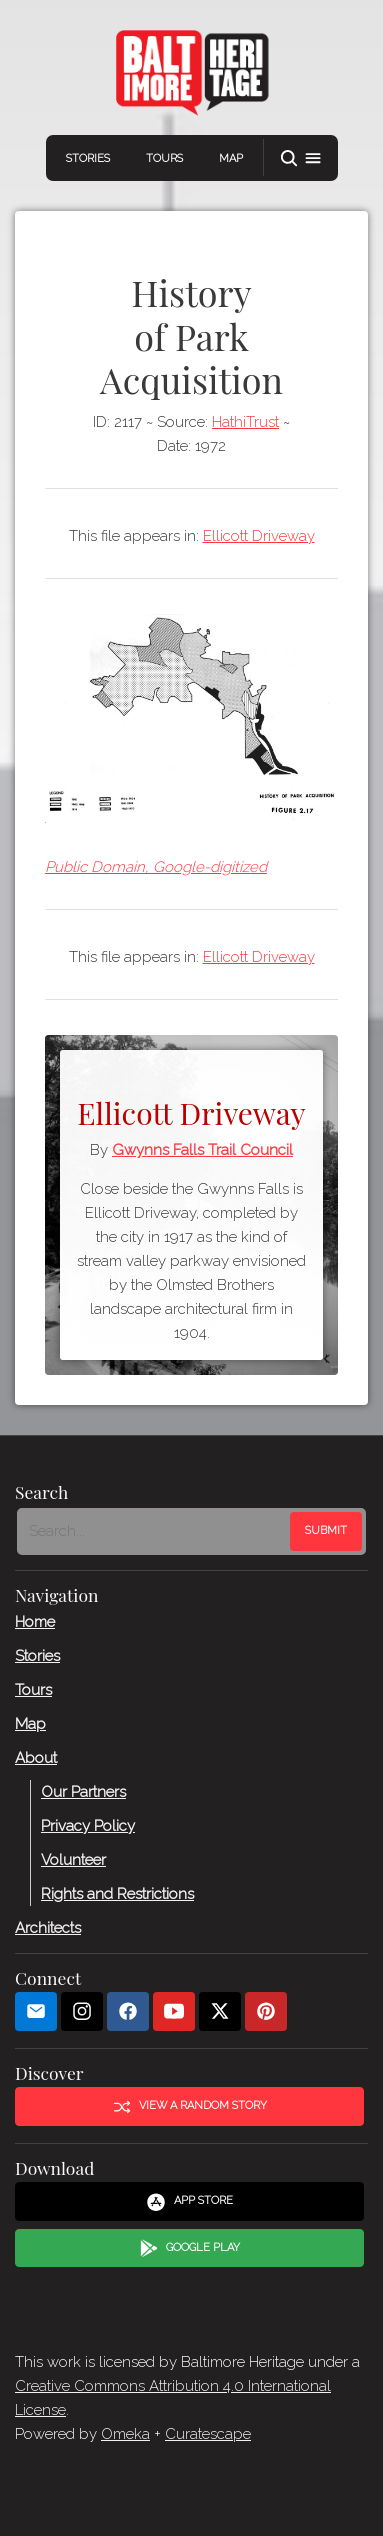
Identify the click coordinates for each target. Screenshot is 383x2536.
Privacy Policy (88, 1825)
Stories (88, 158)
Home (35, 1621)
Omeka (125, 2434)
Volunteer (73, 1859)
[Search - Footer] (155, 1531)
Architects (48, 1927)
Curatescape (208, 2434)
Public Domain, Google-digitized (156, 867)
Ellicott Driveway (259, 536)
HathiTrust (245, 422)
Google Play (190, 2248)
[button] (301, 158)
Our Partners (83, 1791)
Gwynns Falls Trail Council (202, 1150)
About (36, 1757)
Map (231, 158)
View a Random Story (190, 2106)
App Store (189, 2202)
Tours (164, 158)
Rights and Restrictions (117, 1893)
